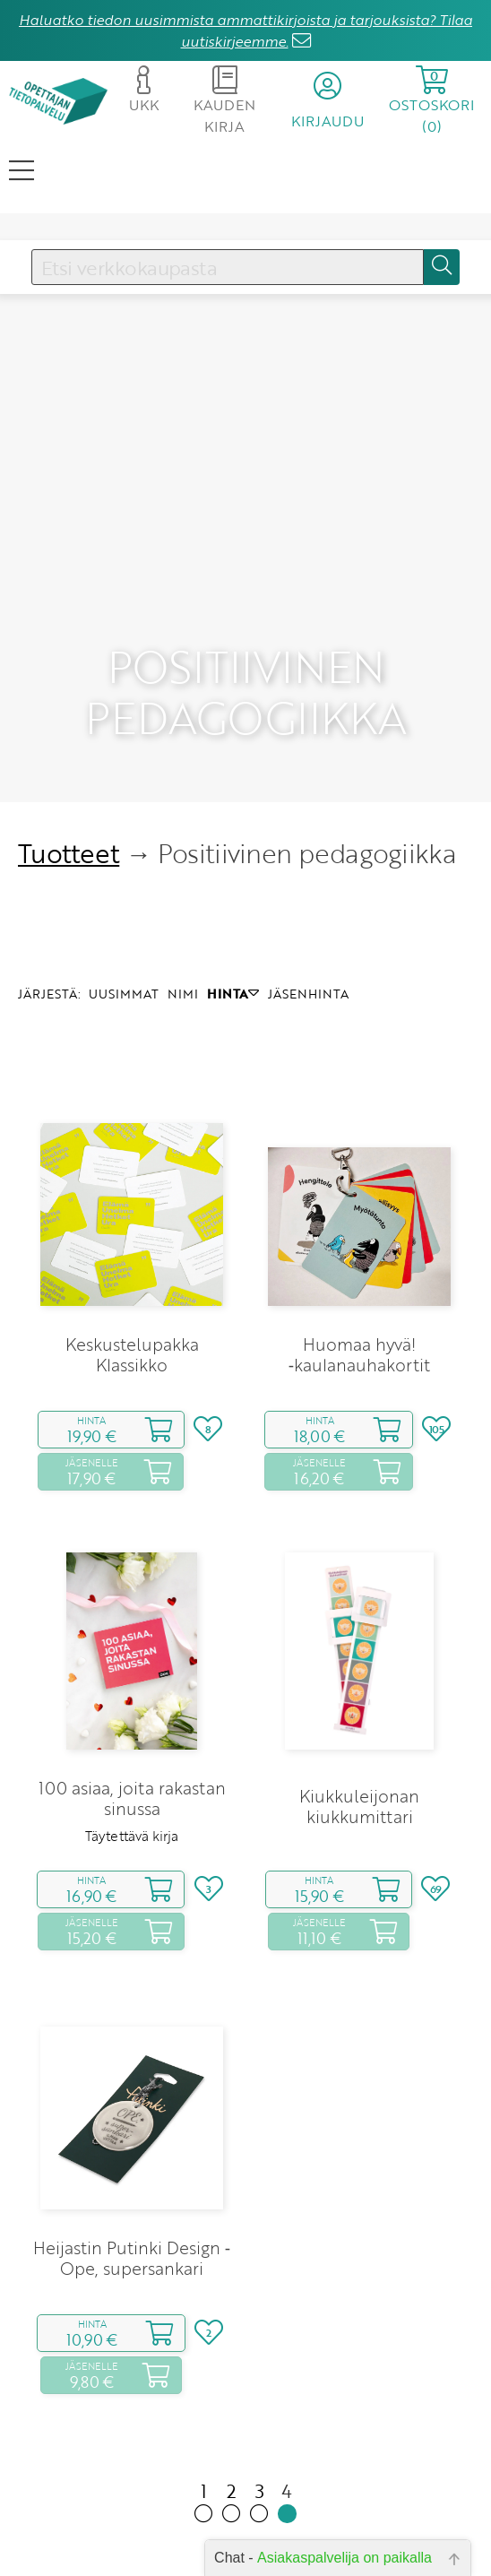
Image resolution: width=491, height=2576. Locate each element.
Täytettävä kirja (131, 1753)
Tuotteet (68, 771)
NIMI (183, 911)
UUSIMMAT (124, 911)
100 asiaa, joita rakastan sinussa (132, 1715)
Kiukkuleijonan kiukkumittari (359, 1723)
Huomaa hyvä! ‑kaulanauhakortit (359, 1271)
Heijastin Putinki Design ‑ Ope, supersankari (131, 2175)
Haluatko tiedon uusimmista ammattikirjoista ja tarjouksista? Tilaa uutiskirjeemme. (245, 30)
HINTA (233, 911)
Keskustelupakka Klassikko (132, 1271)
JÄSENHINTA (308, 911)
